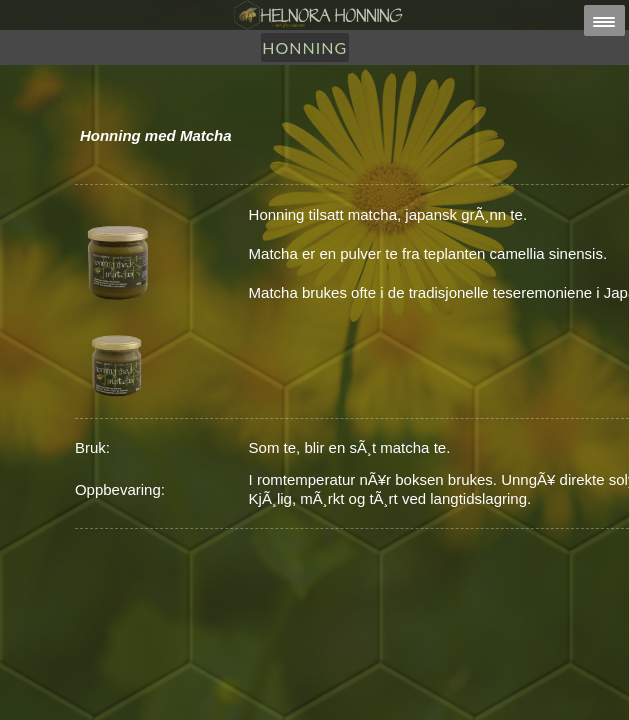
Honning (304, 47)
